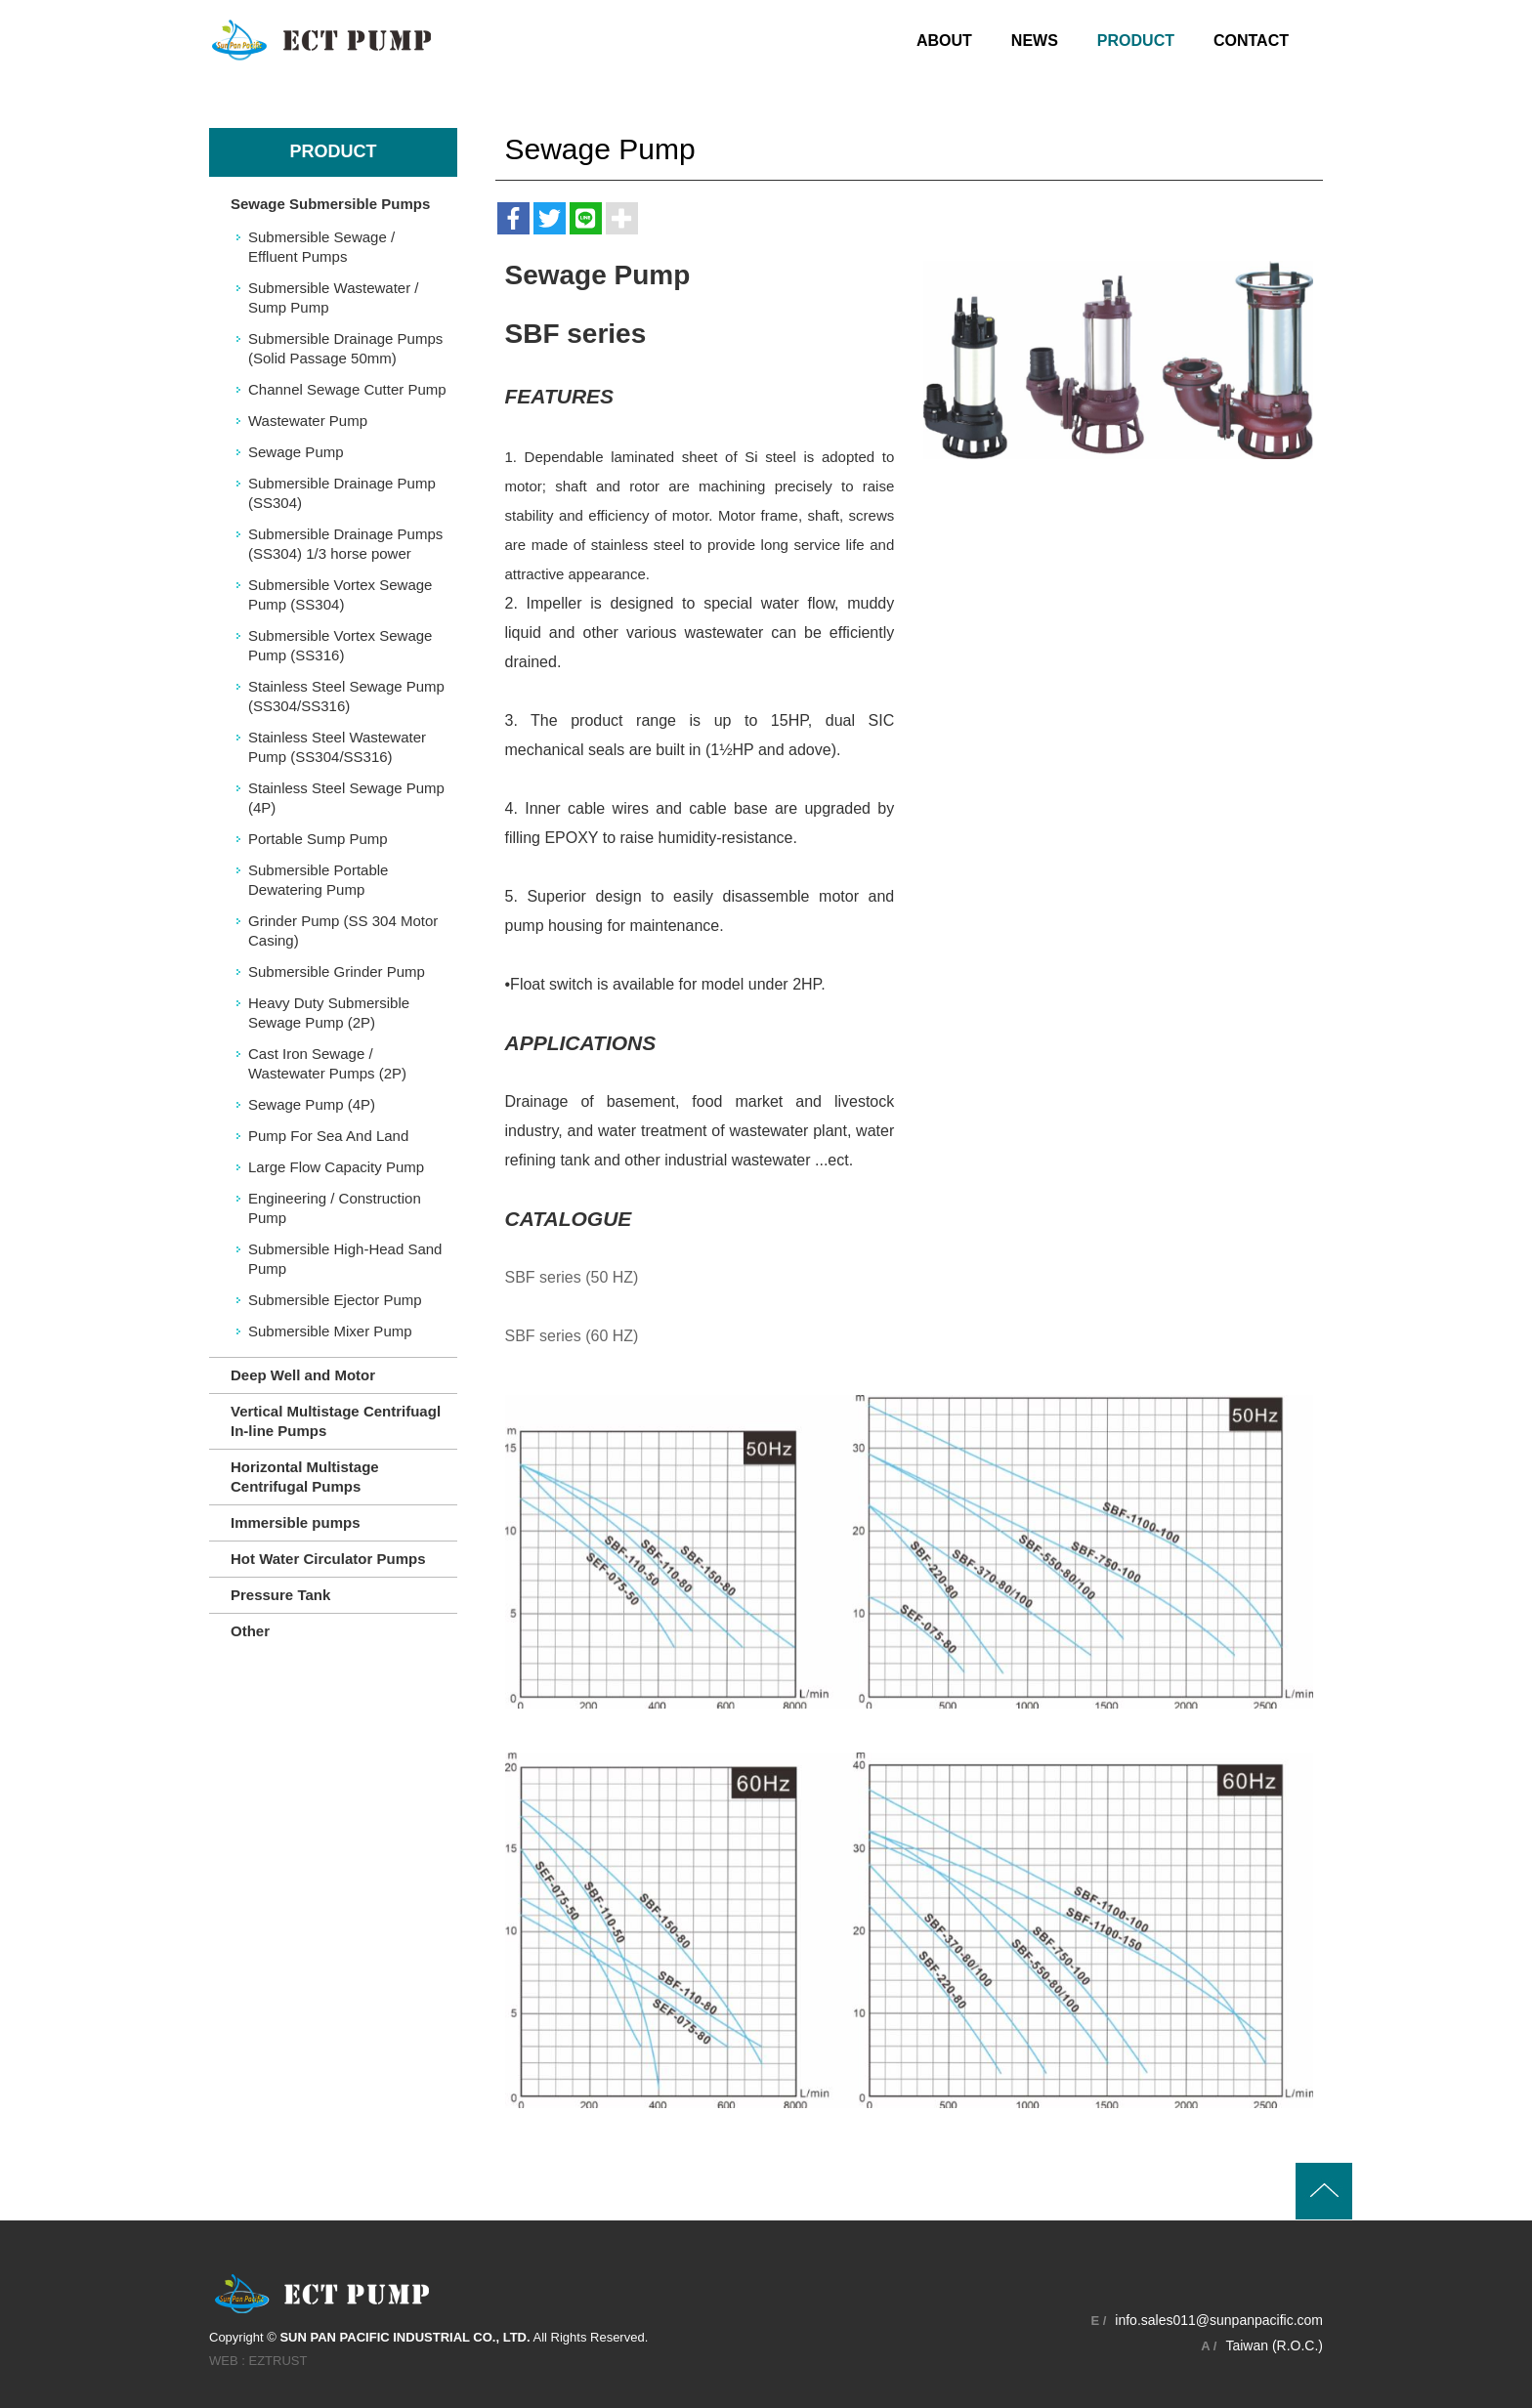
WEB (223, 2359)
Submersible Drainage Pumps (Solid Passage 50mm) (345, 348)
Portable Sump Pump (318, 838)
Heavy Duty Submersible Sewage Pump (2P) (328, 1012)
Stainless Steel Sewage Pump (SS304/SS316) (346, 696)
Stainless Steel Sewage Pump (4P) (346, 798)
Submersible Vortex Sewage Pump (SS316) (340, 645)
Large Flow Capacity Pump (336, 1167)
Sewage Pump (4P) (311, 1104)
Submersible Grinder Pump (336, 971)
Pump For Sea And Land (328, 1135)
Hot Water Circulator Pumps (328, 1558)
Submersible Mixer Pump (330, 1331)
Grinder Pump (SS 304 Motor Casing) (343, 930)
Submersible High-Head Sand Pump (345, 1259)
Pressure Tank (280, 1594)
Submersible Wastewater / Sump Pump (333, 297)
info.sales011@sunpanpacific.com (1219, 2319)
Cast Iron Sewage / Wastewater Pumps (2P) (327, 1063)
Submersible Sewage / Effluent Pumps (321, 247)
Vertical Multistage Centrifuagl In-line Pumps (336, 1421)
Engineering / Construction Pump (334, 1208)
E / (1098, 2319)
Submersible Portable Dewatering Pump (318, 880)
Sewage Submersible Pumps (330, 203)
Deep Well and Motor (303, 1375)
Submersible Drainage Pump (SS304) (342, 493)
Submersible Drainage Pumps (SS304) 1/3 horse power (345, 544)
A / (1208, 2345)
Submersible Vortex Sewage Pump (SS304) (340, 594)
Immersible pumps (296, 1522)
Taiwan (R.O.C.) (1274, 2344)
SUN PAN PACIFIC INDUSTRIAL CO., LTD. (321, 39)
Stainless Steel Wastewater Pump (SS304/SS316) (337, 747)
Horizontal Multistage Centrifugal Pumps (305, 1476)
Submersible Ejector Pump (335, 1299)
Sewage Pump (296, 452)
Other (250, 1631)
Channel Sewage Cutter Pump (347, 389)
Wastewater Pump (307, 420)
